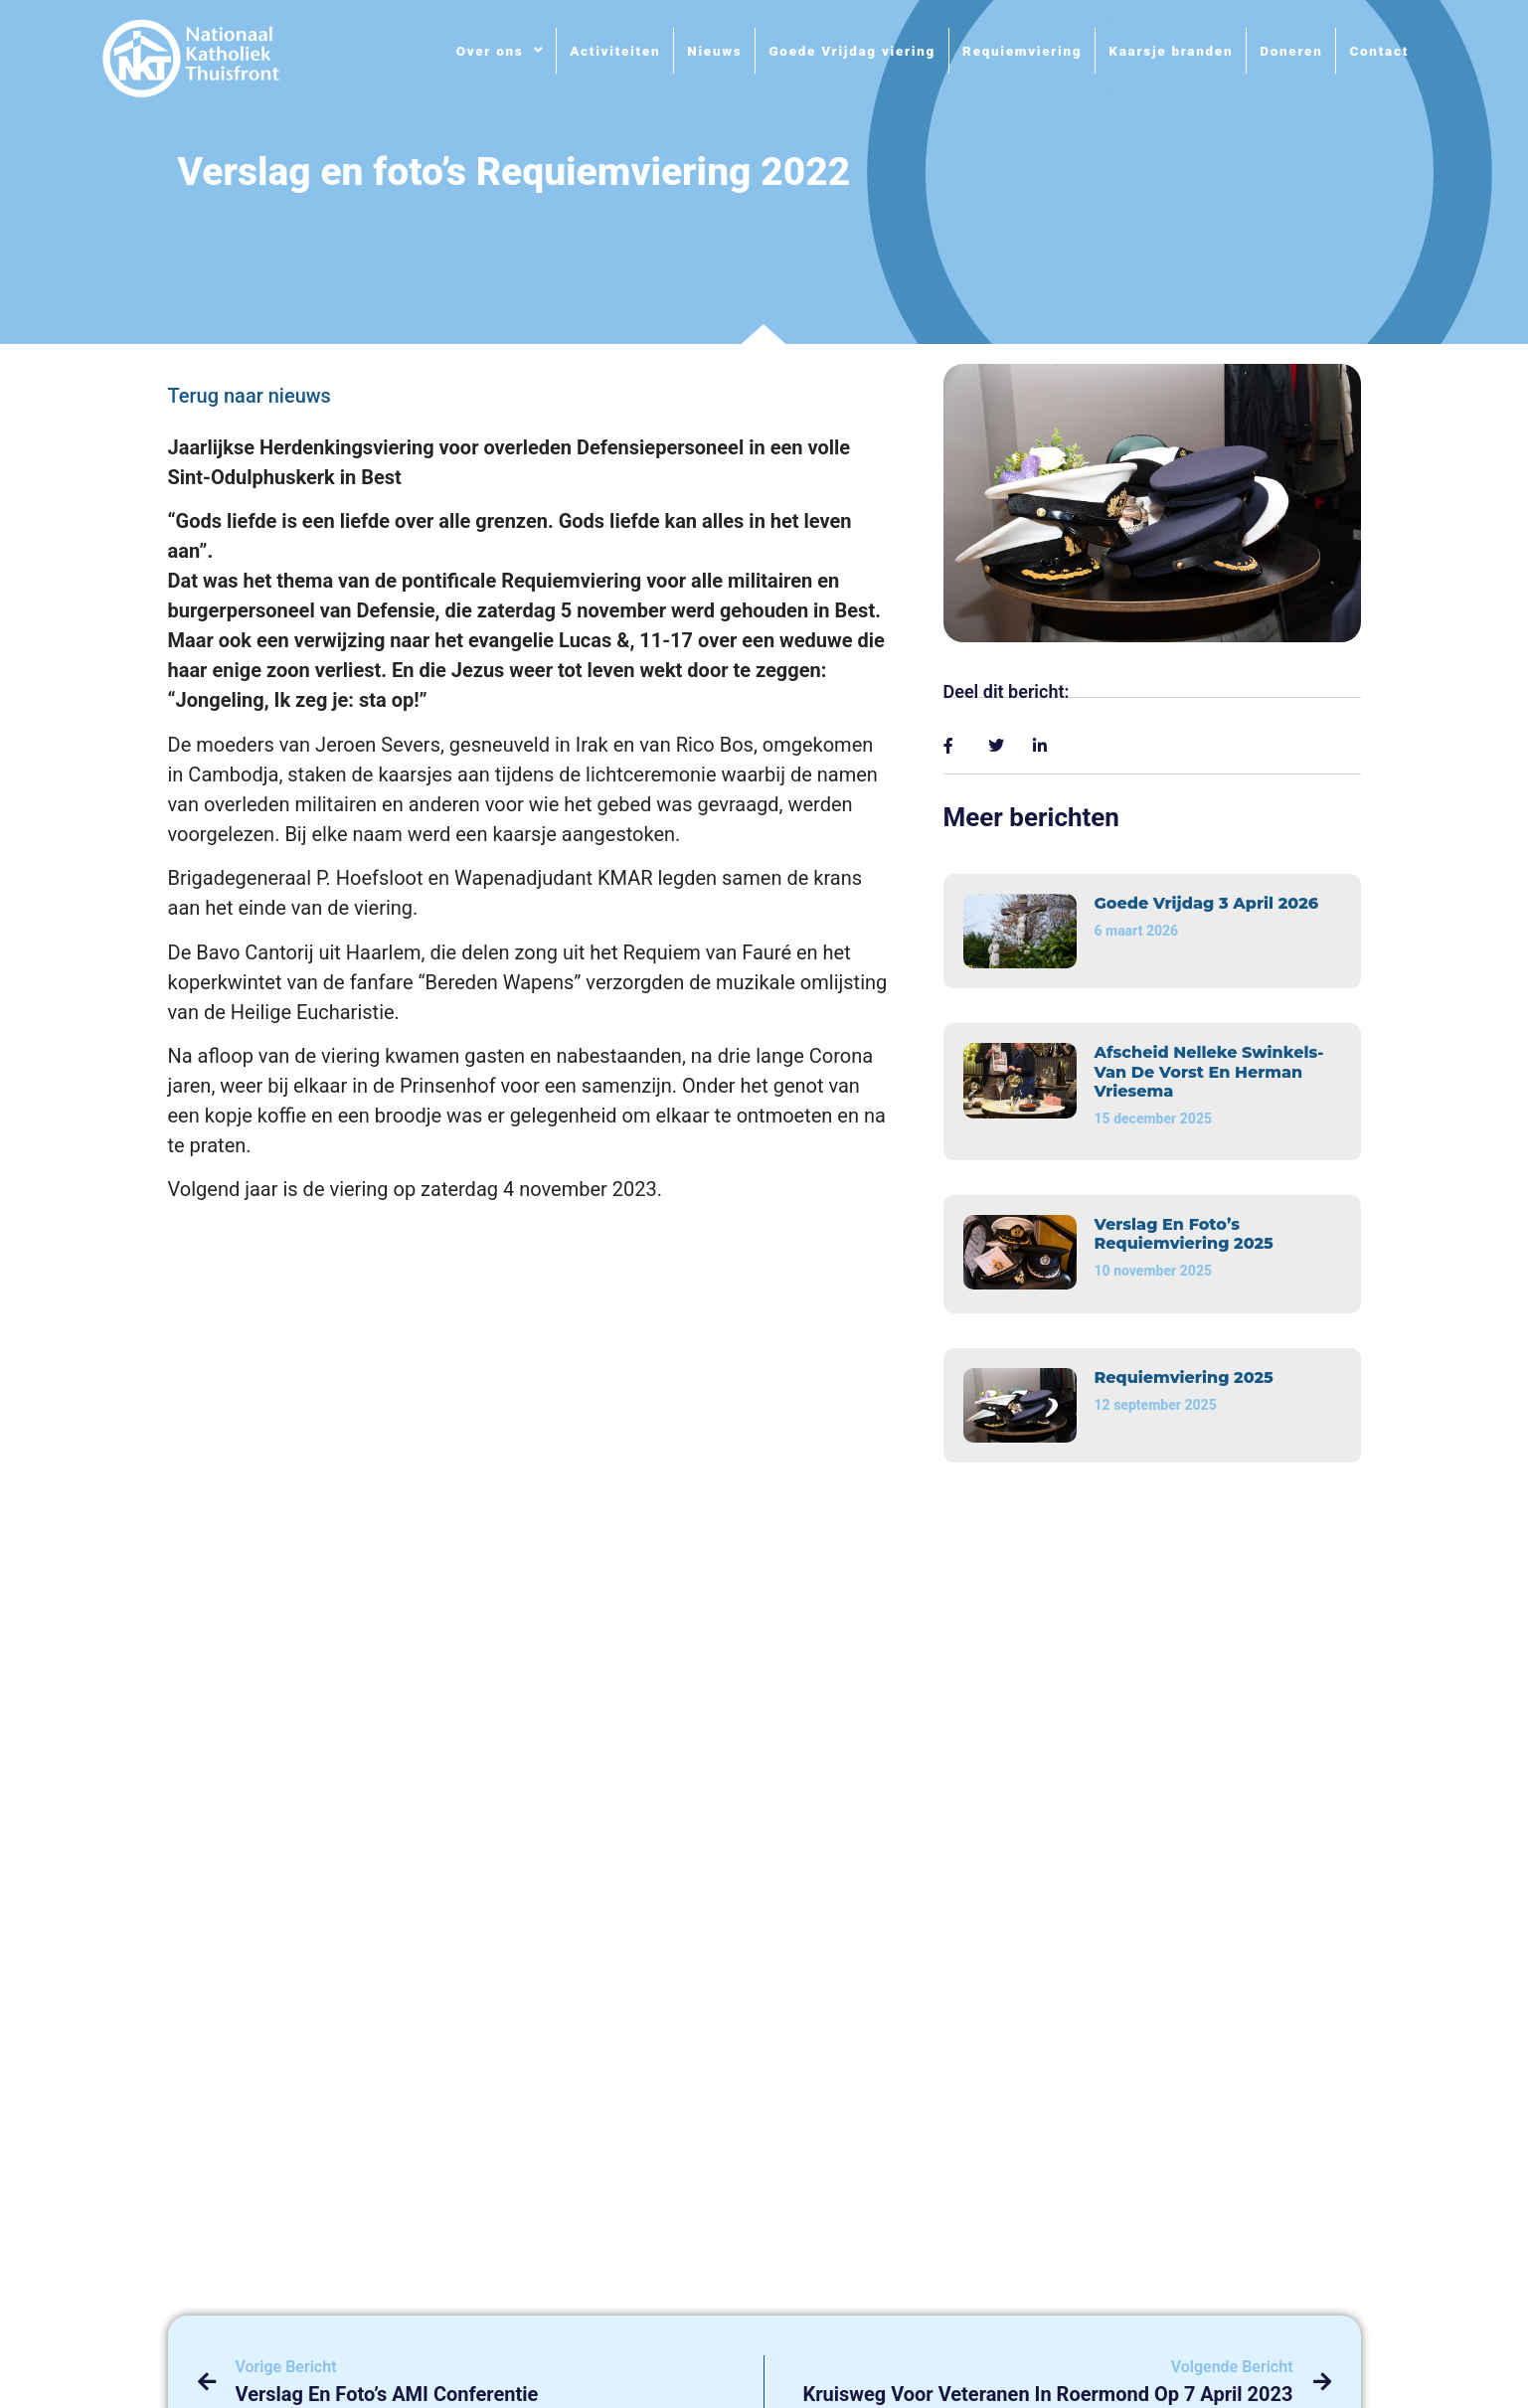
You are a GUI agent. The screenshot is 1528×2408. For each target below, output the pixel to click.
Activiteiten (615, 51)
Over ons (500, 51)
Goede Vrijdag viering (851, 51)
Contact (1379, 51)
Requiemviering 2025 (1184, 1377)
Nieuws (714, 51)
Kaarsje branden (1170, 51)
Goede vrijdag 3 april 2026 (1207, 903)
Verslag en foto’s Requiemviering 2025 (1184, 1234)
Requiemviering (1022, 51)
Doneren (1291, 51)
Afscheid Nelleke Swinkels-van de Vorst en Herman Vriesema (1209, 1071)
